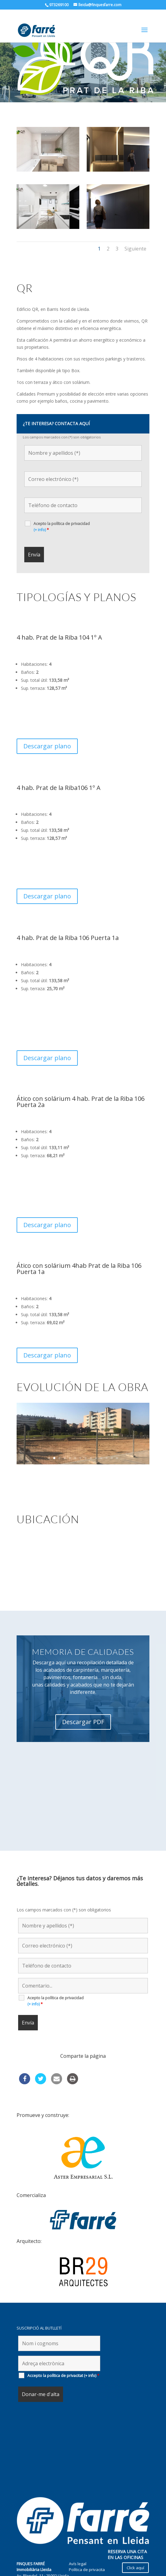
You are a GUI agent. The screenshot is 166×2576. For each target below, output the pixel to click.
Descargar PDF (83, 1776)
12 (106, 1512)
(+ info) (40, 584)
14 (117, 1512)
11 (101, 1512)
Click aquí (135, 2567)
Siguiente (135, 302)
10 (96, 1512)
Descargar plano (47, 800)
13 (112, 1512)
